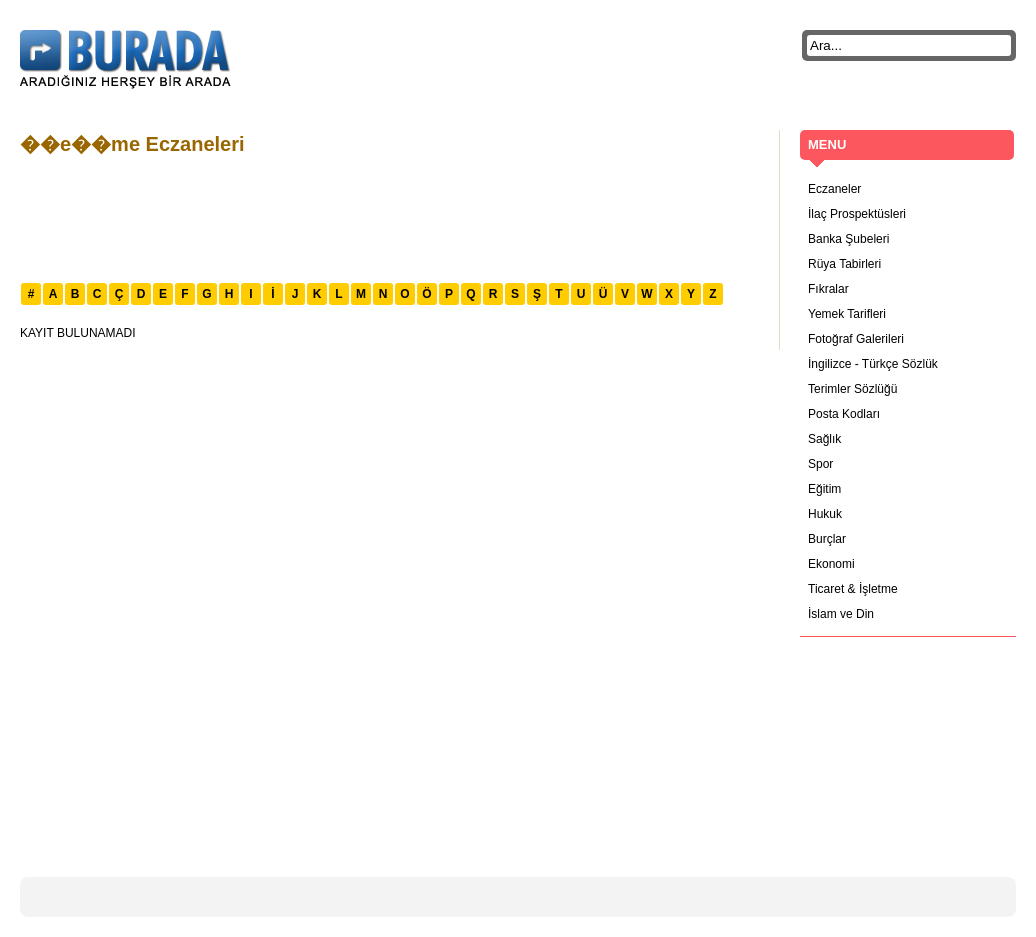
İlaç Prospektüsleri (857, 214)
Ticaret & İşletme (853, 589)
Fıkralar (828, 289)
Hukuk (825, 514)
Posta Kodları (844, 414)
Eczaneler (834, 189)
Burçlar (827, 539)
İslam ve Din (841, 614)
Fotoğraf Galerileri (856, 339)
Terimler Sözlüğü (852, 389)
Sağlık (824, 439)
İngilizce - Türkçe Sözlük (873, 364)
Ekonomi (831, 564)
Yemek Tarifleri (847, 314)
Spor (820, 464)
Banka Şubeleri (848, 239)
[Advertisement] (384, 217)
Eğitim (824, 489)
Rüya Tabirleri (844, 264)
